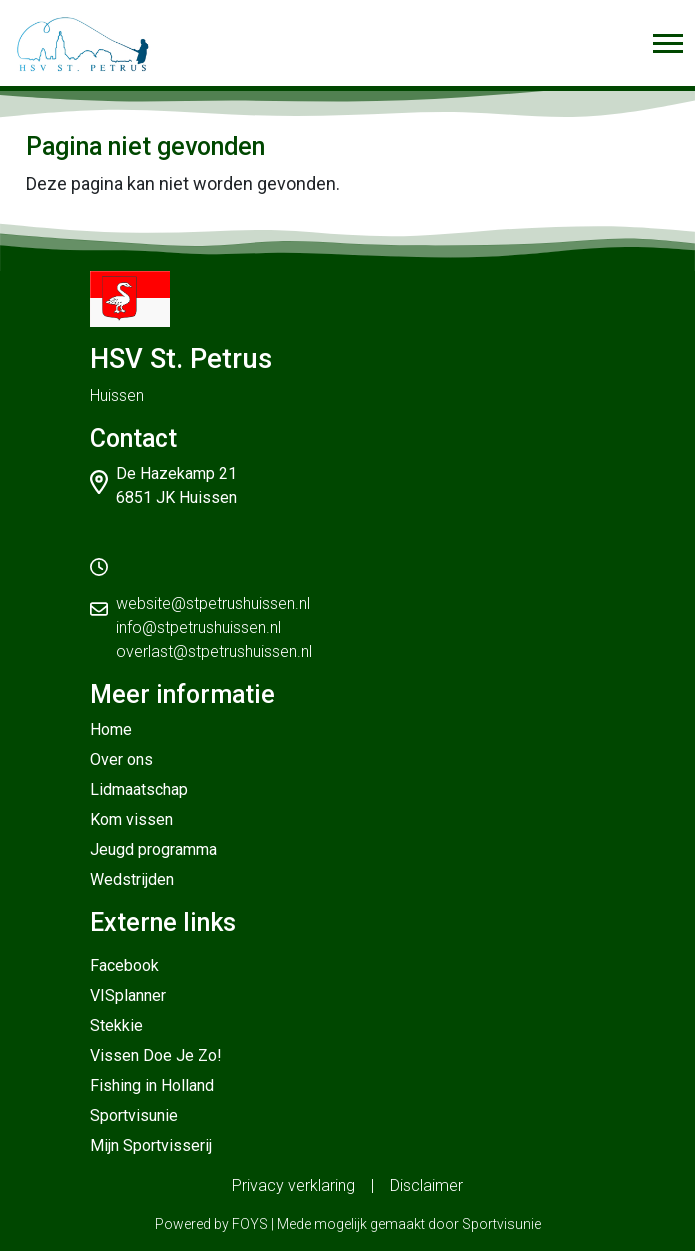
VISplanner (128, 995)
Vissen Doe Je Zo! (156, 1055)
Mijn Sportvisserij (151, 1145)
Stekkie (116, 1025)
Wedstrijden (132, 879)
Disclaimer (426, 1185)
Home (111, 729)
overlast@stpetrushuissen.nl (214, 651)
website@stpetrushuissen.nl (213, 603)
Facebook (124, 965)
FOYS (250, 1224)
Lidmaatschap (139, 789)
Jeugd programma (153, 849)
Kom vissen (131, 819)
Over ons (121, 759)
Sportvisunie (134, 1115)
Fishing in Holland (152, 1085)
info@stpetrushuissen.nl (198, 627)
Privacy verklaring (293, 1185)
